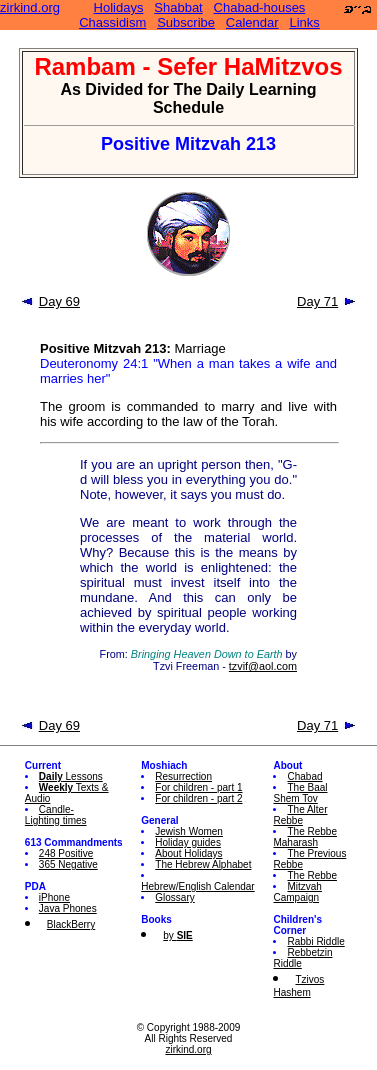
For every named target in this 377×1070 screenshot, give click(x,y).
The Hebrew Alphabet (203, 864)
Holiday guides (188, 842)
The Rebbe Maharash (304, 837)
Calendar (252, 22)
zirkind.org (30, 7)
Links (304, 22)
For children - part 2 (198, 798)
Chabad (304, 776)
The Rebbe (311, 875)
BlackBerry (71, 924)
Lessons (71, 776)
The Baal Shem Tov (300, 793)
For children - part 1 (198, 787)
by (177, 935)
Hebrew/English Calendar (197, 886)
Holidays (119, 7)
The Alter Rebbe (300, 815)
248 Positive (66, 853)
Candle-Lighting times (56, 815)
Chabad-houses (260, 7)
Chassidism (112, 22)
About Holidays (188, 853)
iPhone (54, 897)
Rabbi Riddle (315, 941)
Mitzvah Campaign (297, 892)
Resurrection (183, 776)
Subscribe (186, 22)
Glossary (174, 897)
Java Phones (68, 908)
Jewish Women (189, 831)
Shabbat (178, 7)
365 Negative (68, 864)
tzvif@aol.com (263, 666)
